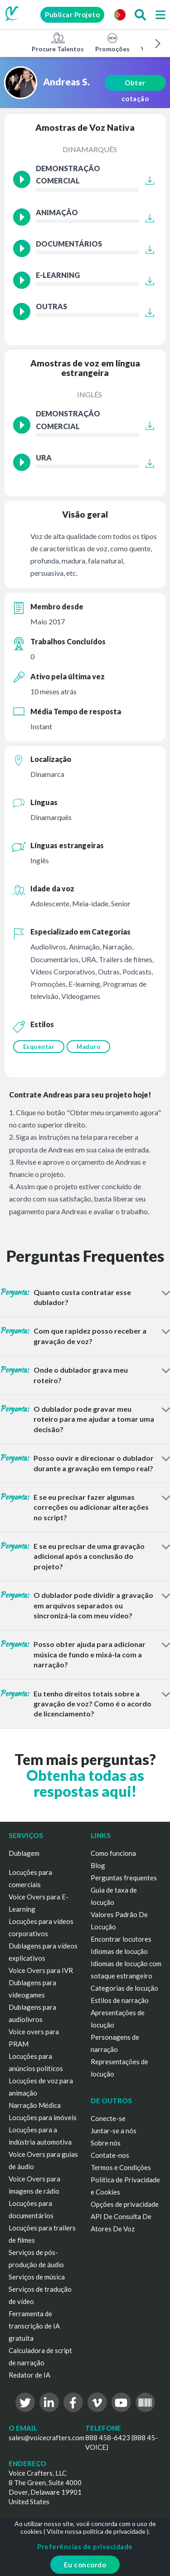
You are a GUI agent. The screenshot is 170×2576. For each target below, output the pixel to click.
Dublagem (24, 1853)
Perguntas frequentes (124, 1878)
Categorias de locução (124, 1988)
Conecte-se (108, 2118)
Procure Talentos (58, 42)
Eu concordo (85, 2565)
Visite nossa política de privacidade (96, 2531)
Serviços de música (37, 2277)
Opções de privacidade (125, 2204)
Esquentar (39, 1046)
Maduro (88, 1046)
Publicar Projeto (72, 14)
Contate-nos (110, 2155)
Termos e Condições (121, 2167)
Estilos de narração (120, 2000)
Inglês (89, 394)
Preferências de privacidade (85, 2546)
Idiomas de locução (119, 1951)
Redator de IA (29, 2375)
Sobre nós (106, 2143)
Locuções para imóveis (43, 2117)
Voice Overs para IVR (41, 1970)
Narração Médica (35, 2105)
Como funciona (113, 1853)
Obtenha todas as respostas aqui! (85, 1783)
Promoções (112, 42)
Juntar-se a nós (113, 2130)
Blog (98, 1865)
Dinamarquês (90, 149)
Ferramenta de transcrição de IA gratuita (34, 2325)
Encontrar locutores (121, 1939)
